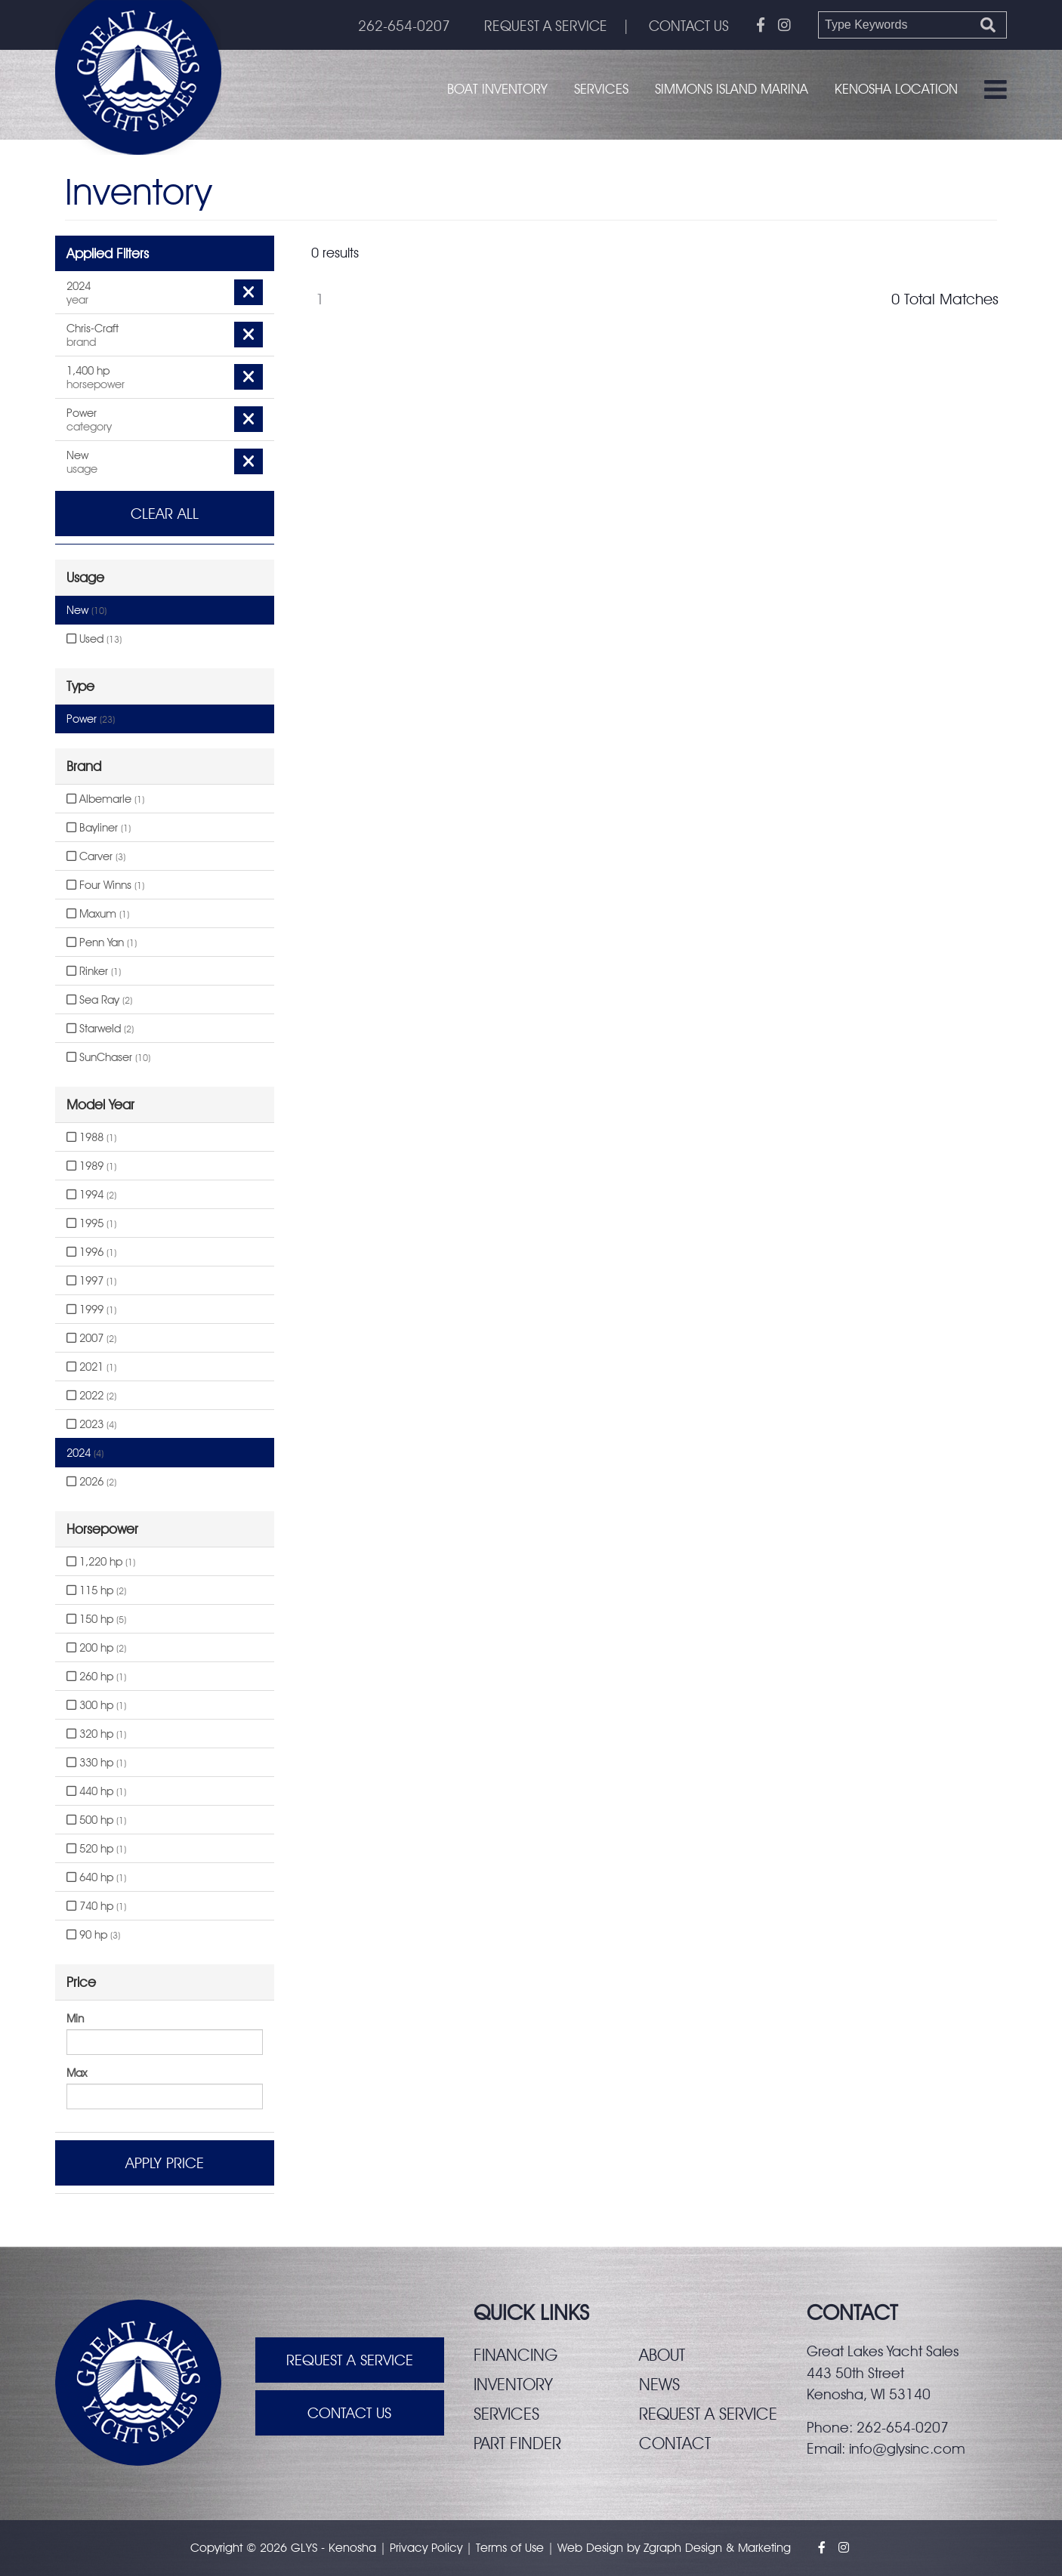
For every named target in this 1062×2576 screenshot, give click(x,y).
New (86, 610)
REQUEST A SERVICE (545, 25)
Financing (515, 2355)
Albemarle (105, 799)
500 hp (96, 1820)
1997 (91, 1281)
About (662, 2355)
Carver (95, 856)
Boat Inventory (497, 89)
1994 (91, 1195)
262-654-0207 (404, 25)
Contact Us (349, 2413)
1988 (91, 1137)
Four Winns (105, 885)
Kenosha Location (896, 89)
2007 (91, 1338)
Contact (675, 2443)
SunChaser (108, 1057)
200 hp (96, 1648)
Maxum (97, 914)
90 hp (93, 1935)
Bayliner (98, 828)
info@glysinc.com (907, 2448)
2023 (91, 1424)
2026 (91, 1482)
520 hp (96, 1849)
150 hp (96, 1619)
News (659, 2384)
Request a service (708, 2413)
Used (94, 639)
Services (601, 89)
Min (75, 2018)
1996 (91, 1252)
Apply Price (164, 2163)
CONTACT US (689, 25)
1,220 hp (100, 1562)
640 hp (96, 1877)
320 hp (96, 1734)
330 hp (96, 1762)
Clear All (165, 513)
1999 (91, 1309)
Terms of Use (510, 2548)
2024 (84, 1453)
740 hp (96, 1906)
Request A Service (349, 2360)
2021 (91, 1367)
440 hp (96, 1791)
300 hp (96, 1705)
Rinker (93, 971)
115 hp (96, 1590)
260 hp (96, 1676)
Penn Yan (101, 942)
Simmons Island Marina (731, 89)
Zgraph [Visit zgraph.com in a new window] (662, 2548)
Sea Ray (99, 1000)
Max (76, 2073)
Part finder (517, 2443)
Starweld (100, 1028)
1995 (91, 1223)
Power (90, 719)
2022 (91, 1395)
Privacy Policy (426, 2548)
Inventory (513, 2384)
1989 (91, 1166)
